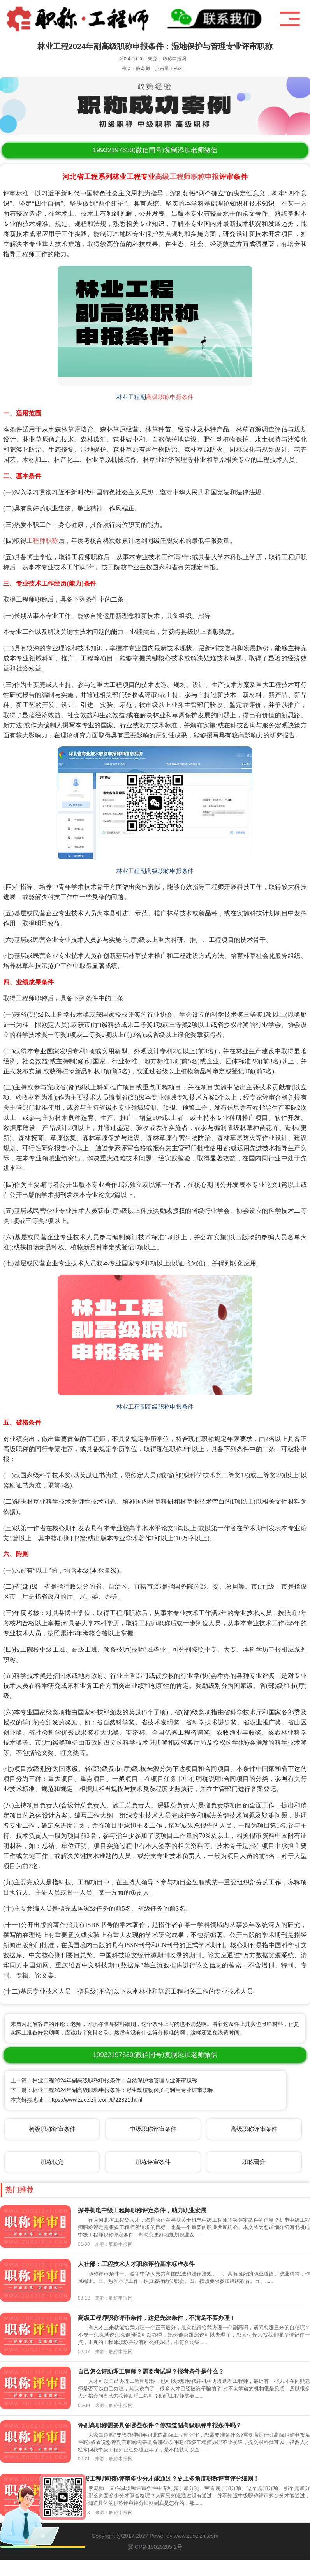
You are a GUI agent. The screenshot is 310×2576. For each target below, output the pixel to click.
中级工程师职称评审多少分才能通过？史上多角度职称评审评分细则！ (168, 2478)
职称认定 (52, 2162)
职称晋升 (254, 2162)
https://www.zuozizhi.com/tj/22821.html (95, 2100)
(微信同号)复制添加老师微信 (155, 150)
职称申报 (205, 177)
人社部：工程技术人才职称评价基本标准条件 (136, 2264)
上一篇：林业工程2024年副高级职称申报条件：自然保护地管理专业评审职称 (104, 2080)
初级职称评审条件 (52, 2129)
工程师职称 (42, 540)
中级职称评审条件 (153, 2129)
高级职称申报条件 (170, 397)
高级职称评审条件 (254, 2129)
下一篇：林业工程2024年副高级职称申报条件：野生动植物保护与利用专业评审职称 (112, 2090)
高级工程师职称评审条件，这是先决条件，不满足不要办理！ (157, 2317)
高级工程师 (173, 177)
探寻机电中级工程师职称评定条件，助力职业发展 (142, 2210)
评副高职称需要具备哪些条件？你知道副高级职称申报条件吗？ (159, 2425)
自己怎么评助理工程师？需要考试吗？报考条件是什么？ (151, 2371)
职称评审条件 (153, 2162)
